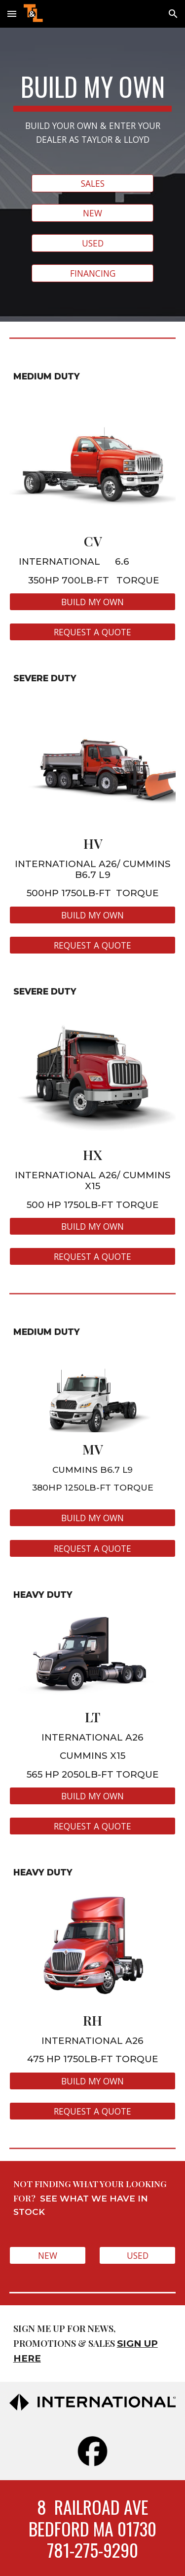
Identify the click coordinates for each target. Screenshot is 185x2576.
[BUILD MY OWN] (93, 602)
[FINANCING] (92, 273)
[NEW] (92, 213)
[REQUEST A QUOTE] (93, 632)
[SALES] (92, 183)
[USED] (92, 243)
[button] (12, 13)
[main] (92, 109)
